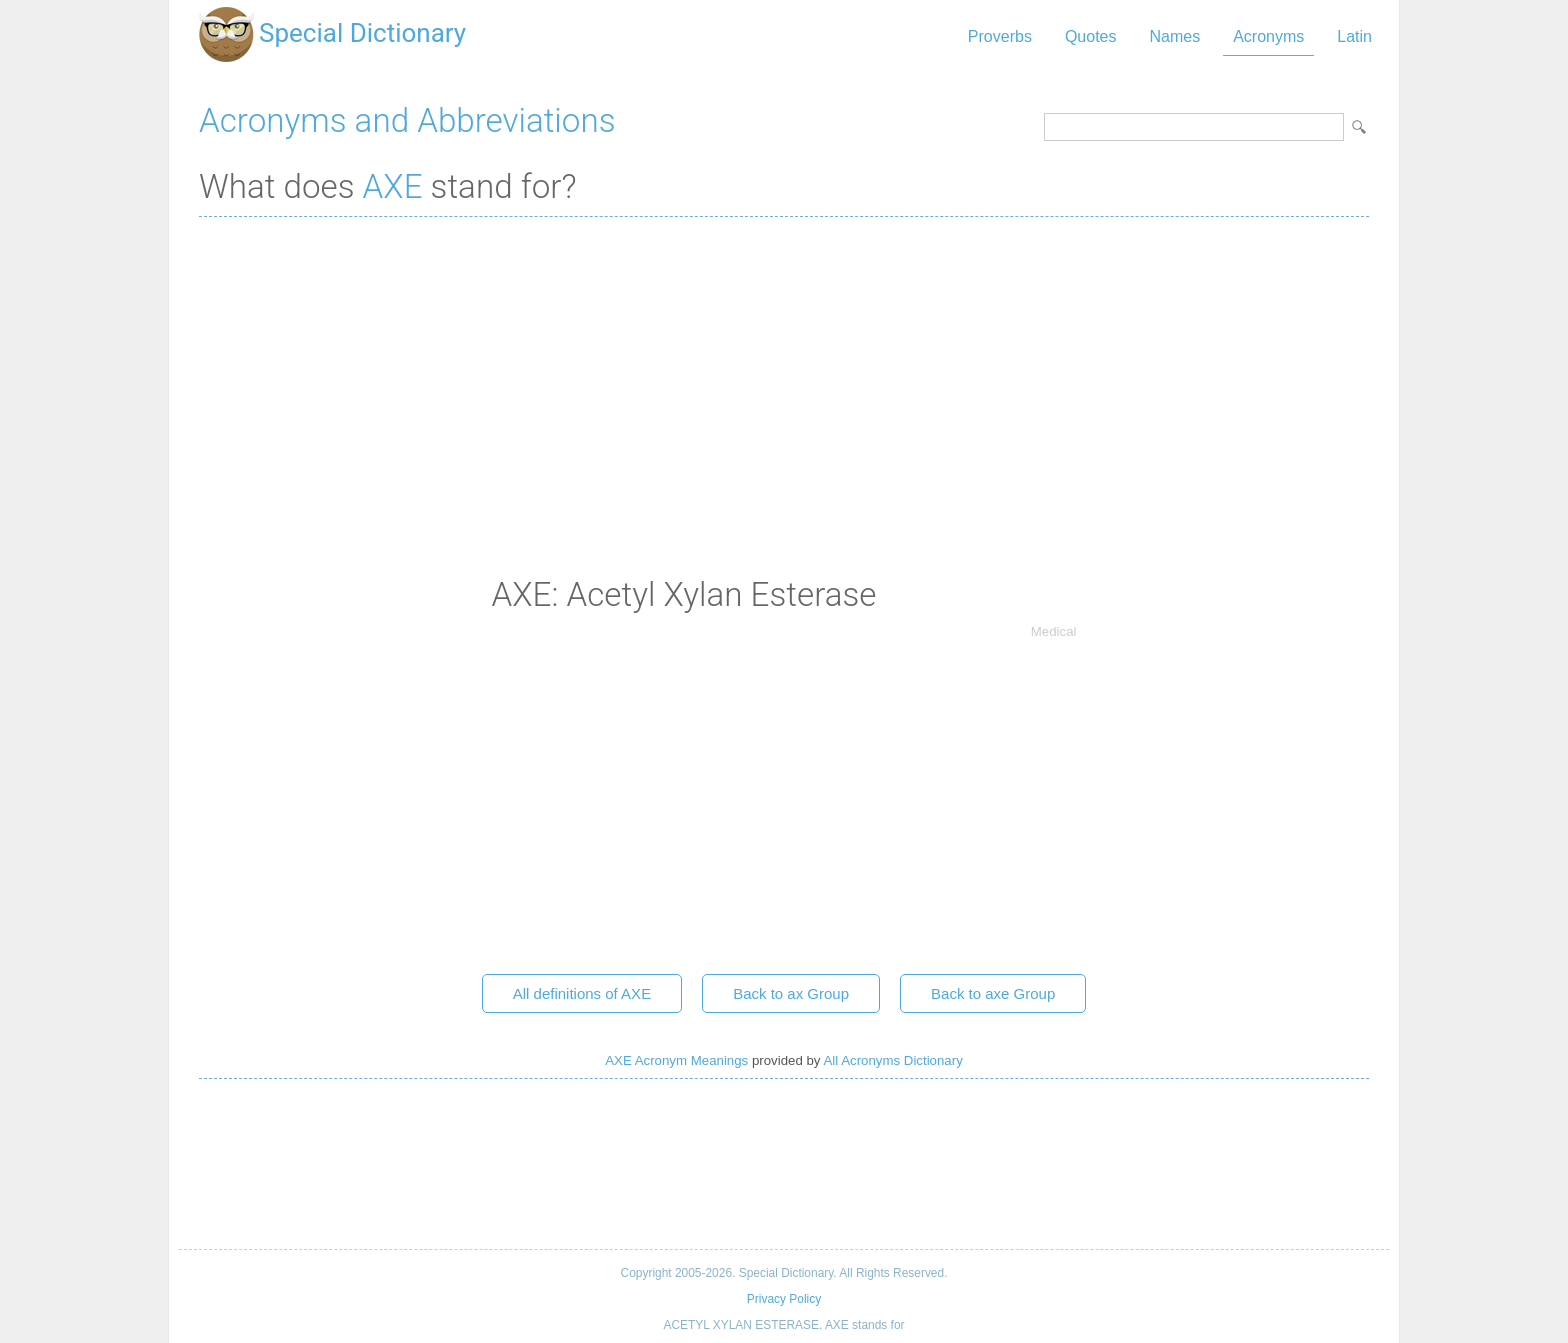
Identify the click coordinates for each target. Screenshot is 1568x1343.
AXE (393, 186)
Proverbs (1000, 36)
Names (1174, 36)
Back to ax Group (791, 993)
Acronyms (1268, 36)
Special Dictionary (362, 33)
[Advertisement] (784, 377)
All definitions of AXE (582, 993)
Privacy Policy (784, 1299)
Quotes (1091, 36)
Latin (1354, 36)
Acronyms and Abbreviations (407, 120)
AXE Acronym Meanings (676, 1060)
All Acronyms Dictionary (892, 1060)
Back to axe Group (993, 993)
